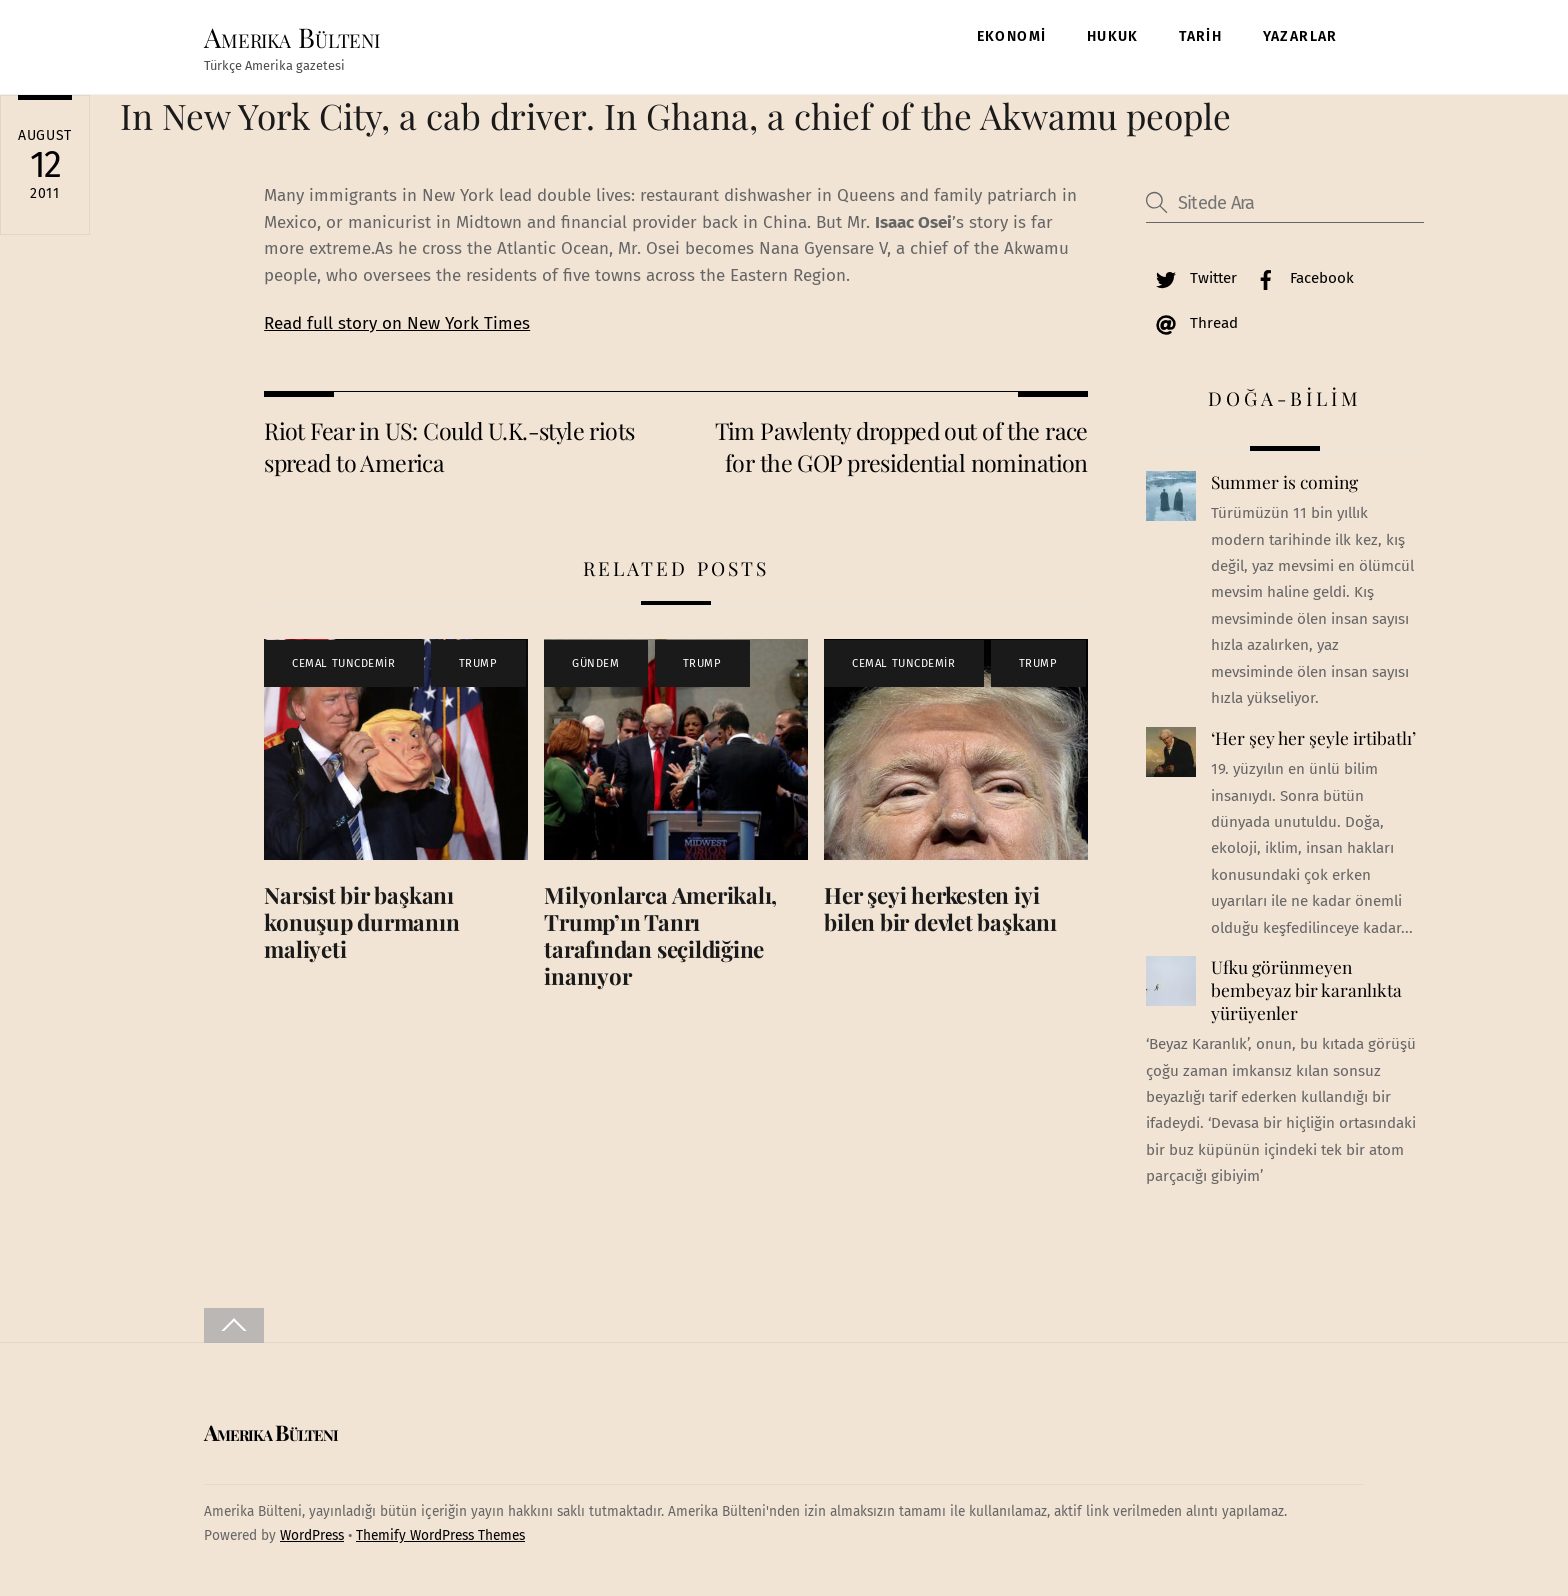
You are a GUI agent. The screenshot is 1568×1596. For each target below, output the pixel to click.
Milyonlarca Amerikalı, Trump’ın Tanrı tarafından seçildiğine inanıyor (660, 935)
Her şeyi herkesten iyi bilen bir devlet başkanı (940, 908)
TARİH (1200, 36)
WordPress (312, 1535)
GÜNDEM (595, 663)
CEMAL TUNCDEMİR (343, 663)
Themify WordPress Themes (440, 1535)
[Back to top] (234, 1325)
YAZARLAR (1300, 36)
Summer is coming (1284, 482)
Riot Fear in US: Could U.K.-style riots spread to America (449, 446)
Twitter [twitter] (1191, 278)
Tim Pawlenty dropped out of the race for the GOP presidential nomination (901, 446)
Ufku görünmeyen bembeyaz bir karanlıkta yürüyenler (1306, 989)
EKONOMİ (1012, 36)
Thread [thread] (1192, 323)
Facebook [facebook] (1300, 278)
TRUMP (478, 663)
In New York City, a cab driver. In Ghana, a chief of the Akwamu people (675, 115)
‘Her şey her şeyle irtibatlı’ (1313, 738)
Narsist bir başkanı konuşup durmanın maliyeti (361, 922)
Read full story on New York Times (397, 323)
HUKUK (1113, 36)
